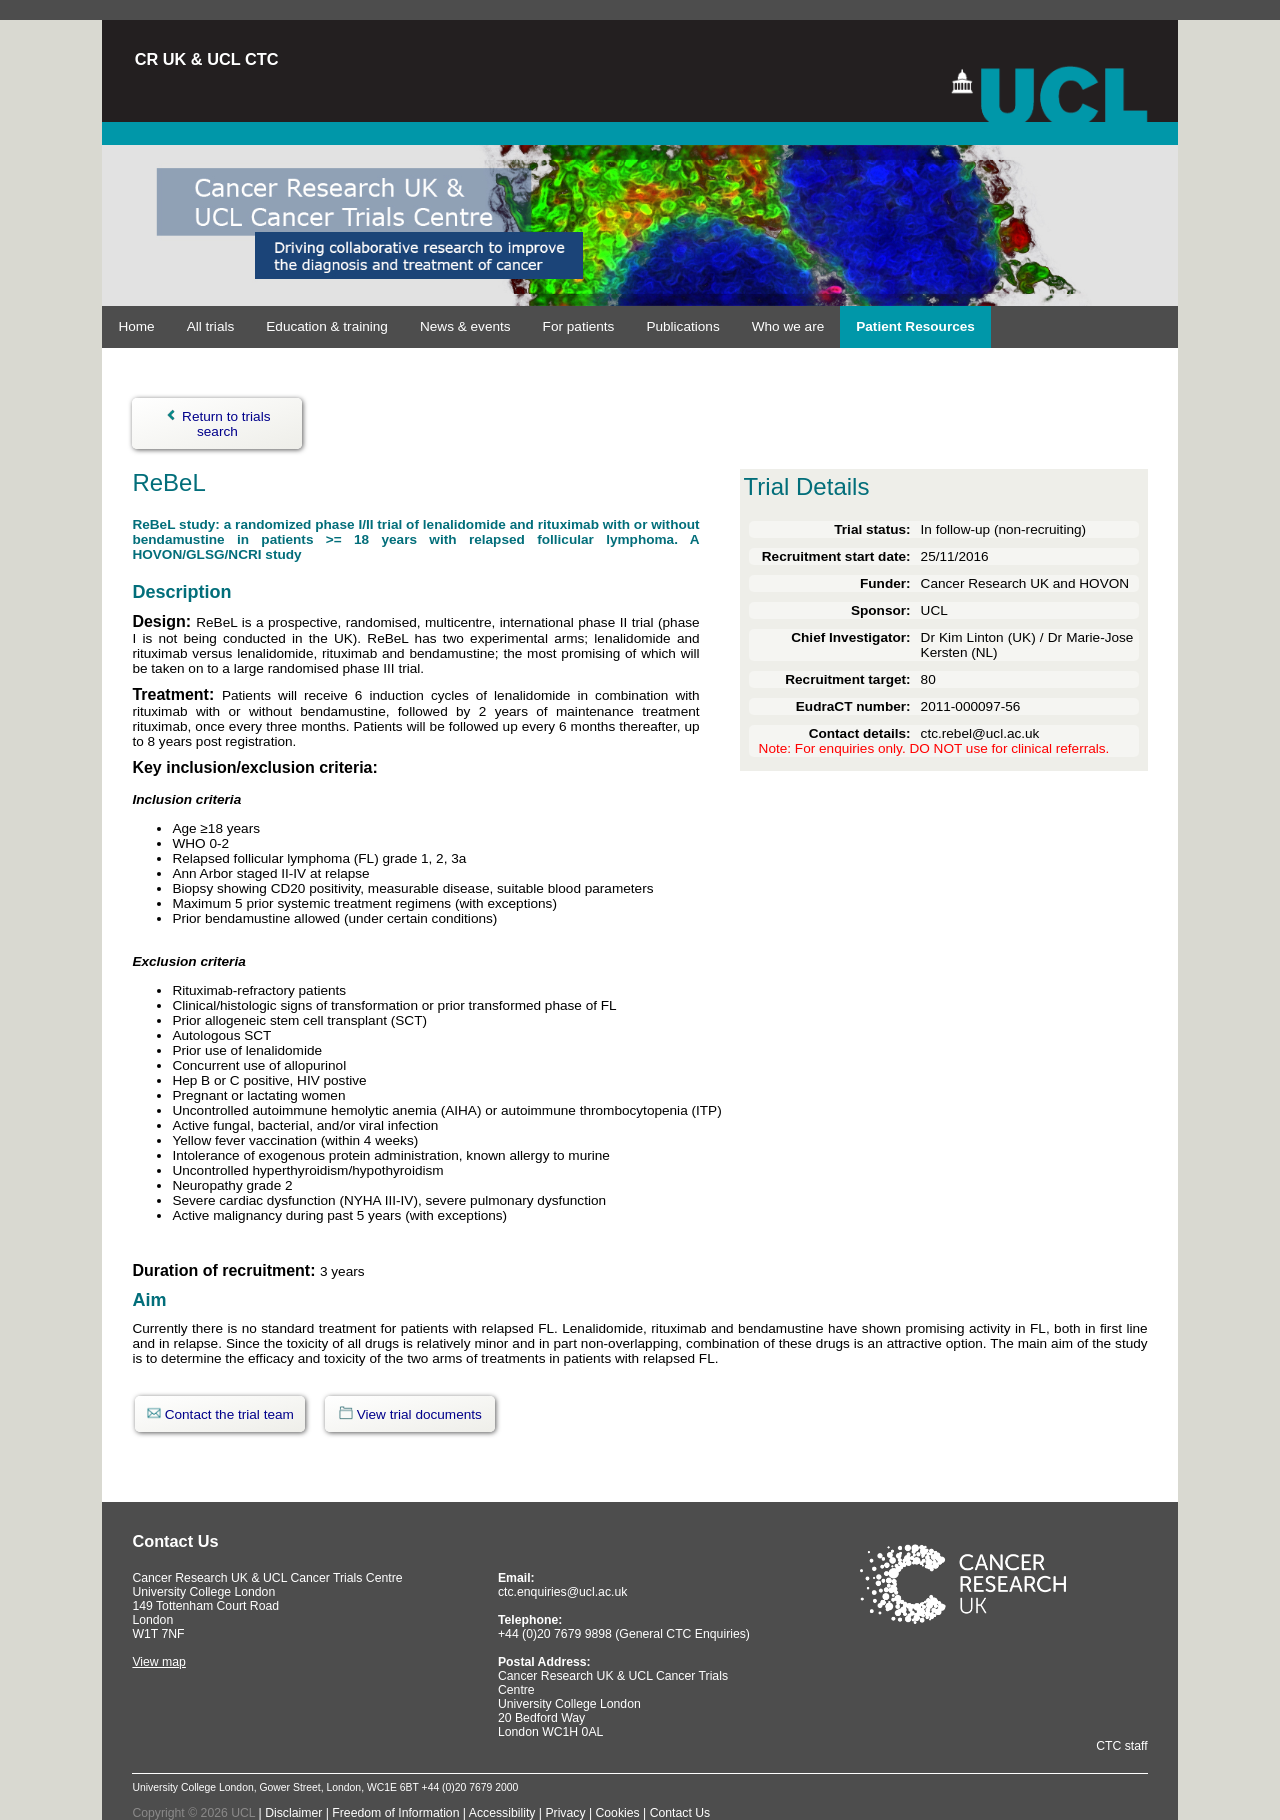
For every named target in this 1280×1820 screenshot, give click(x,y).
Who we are (788, 326)
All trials (211, 326)
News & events (465, 326)
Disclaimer (293, 1813)
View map (159, 1662)
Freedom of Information (395, 1813)
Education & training (327, 326)
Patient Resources (915, 326)
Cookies (619, 1813)
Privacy (567, 1813)
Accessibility (504, 1813)
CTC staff (1121, 1746)
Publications (682, 326)
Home (136, 326)
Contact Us (680, 1813)
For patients (579, 326)
